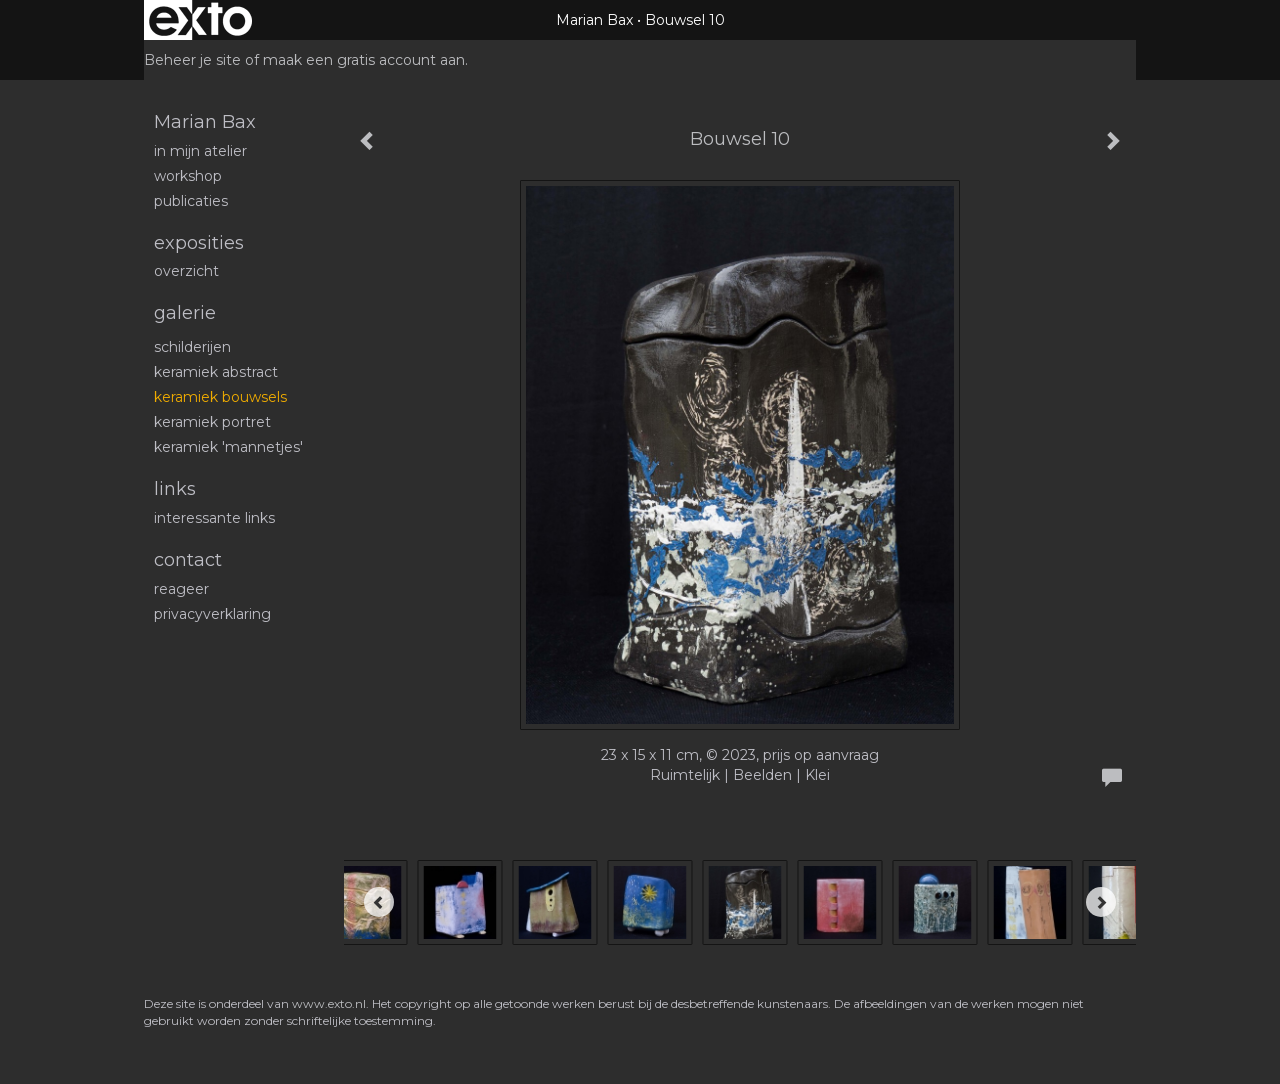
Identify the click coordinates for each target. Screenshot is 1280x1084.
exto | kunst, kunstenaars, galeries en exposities (200, 20)
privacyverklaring (212, 614)
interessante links (214, 518)
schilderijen (192, 347)
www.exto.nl (329, 1003)
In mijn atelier (200, 151)
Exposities (199, 243)
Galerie (185, 313)
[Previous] (379, 902)
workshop (188, 176)
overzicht (186, 271)
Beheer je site (192, 60)
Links (175, 489)
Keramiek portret (212, 422)
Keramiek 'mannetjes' (228, 447)
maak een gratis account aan (364, 60)
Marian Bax (594, 20)
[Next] (1101, 902)
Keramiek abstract (216, 372)
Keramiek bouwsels (220, 397)
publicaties (191, 201)
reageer (181, 589)
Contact (188, 560)
